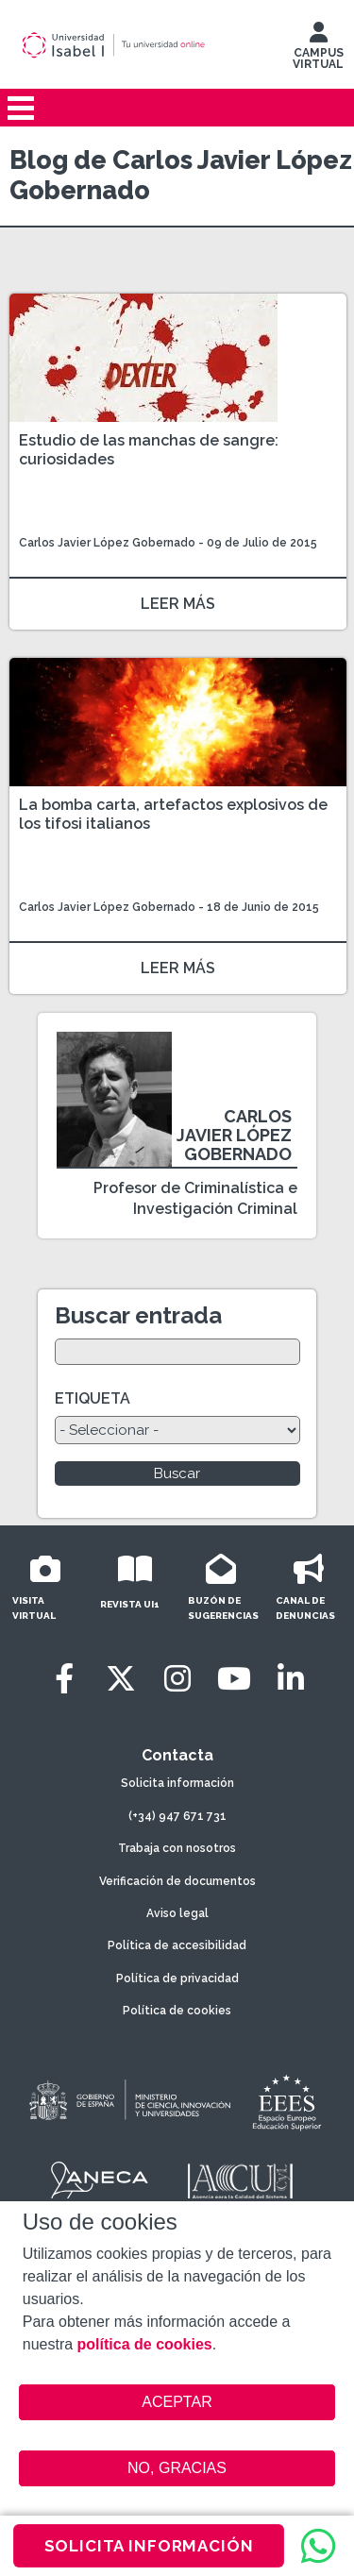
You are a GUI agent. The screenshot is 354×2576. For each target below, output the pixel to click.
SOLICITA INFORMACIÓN (149, 2545)
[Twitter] (121, 1678)
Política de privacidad (177, 1978)
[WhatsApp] (318, 2545)
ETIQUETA (92, 1398)
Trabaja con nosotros (177, 1848)
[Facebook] (64, 1678)
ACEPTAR (177, 2402)
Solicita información (177, 1783)
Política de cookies (177, 2010)
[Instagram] (177, 1678)
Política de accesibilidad (177, 1945)
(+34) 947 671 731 (177, 1816)
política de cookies (144, 2344)
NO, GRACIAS (177, 2468)
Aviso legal (177, 1913)
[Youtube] (234, 1678)
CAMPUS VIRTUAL (318, 50)
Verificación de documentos (177, 1881)
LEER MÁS (178, 604)
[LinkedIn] (291, 1678)
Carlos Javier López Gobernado (107, 542)
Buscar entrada (138, 1315)
